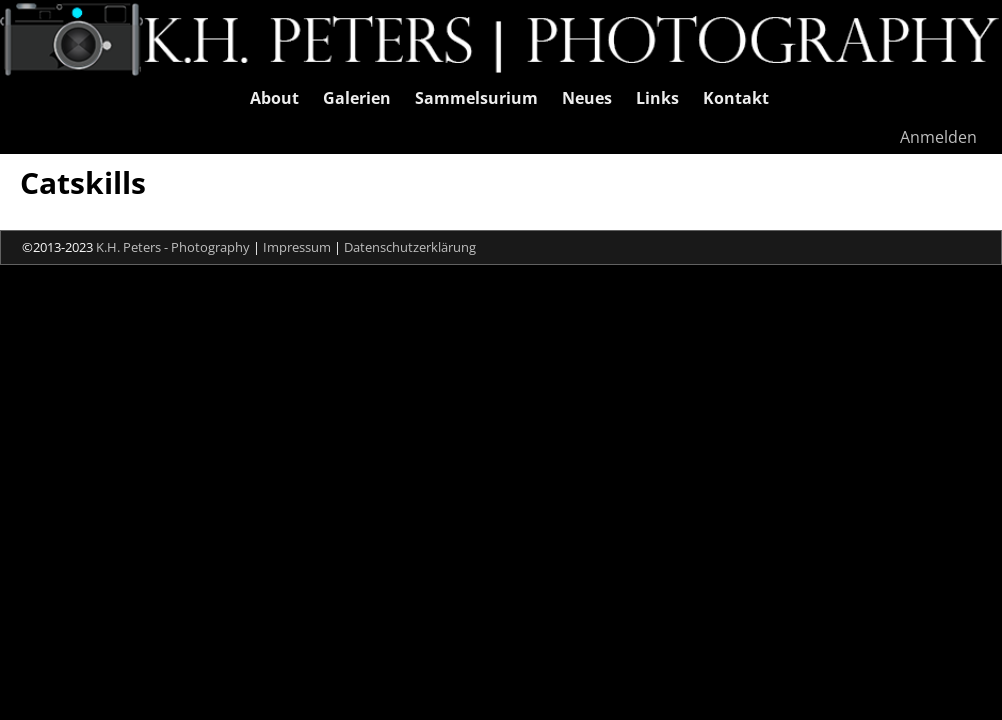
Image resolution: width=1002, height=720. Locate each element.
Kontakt (736, 98)
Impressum (297, 247)
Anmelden (938, 137)
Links (657, 98)
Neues (587, 98)
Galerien (357, 98)
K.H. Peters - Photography (173, 247)
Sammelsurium (476, 98)
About (274, 98)
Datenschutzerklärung (410, 247)
